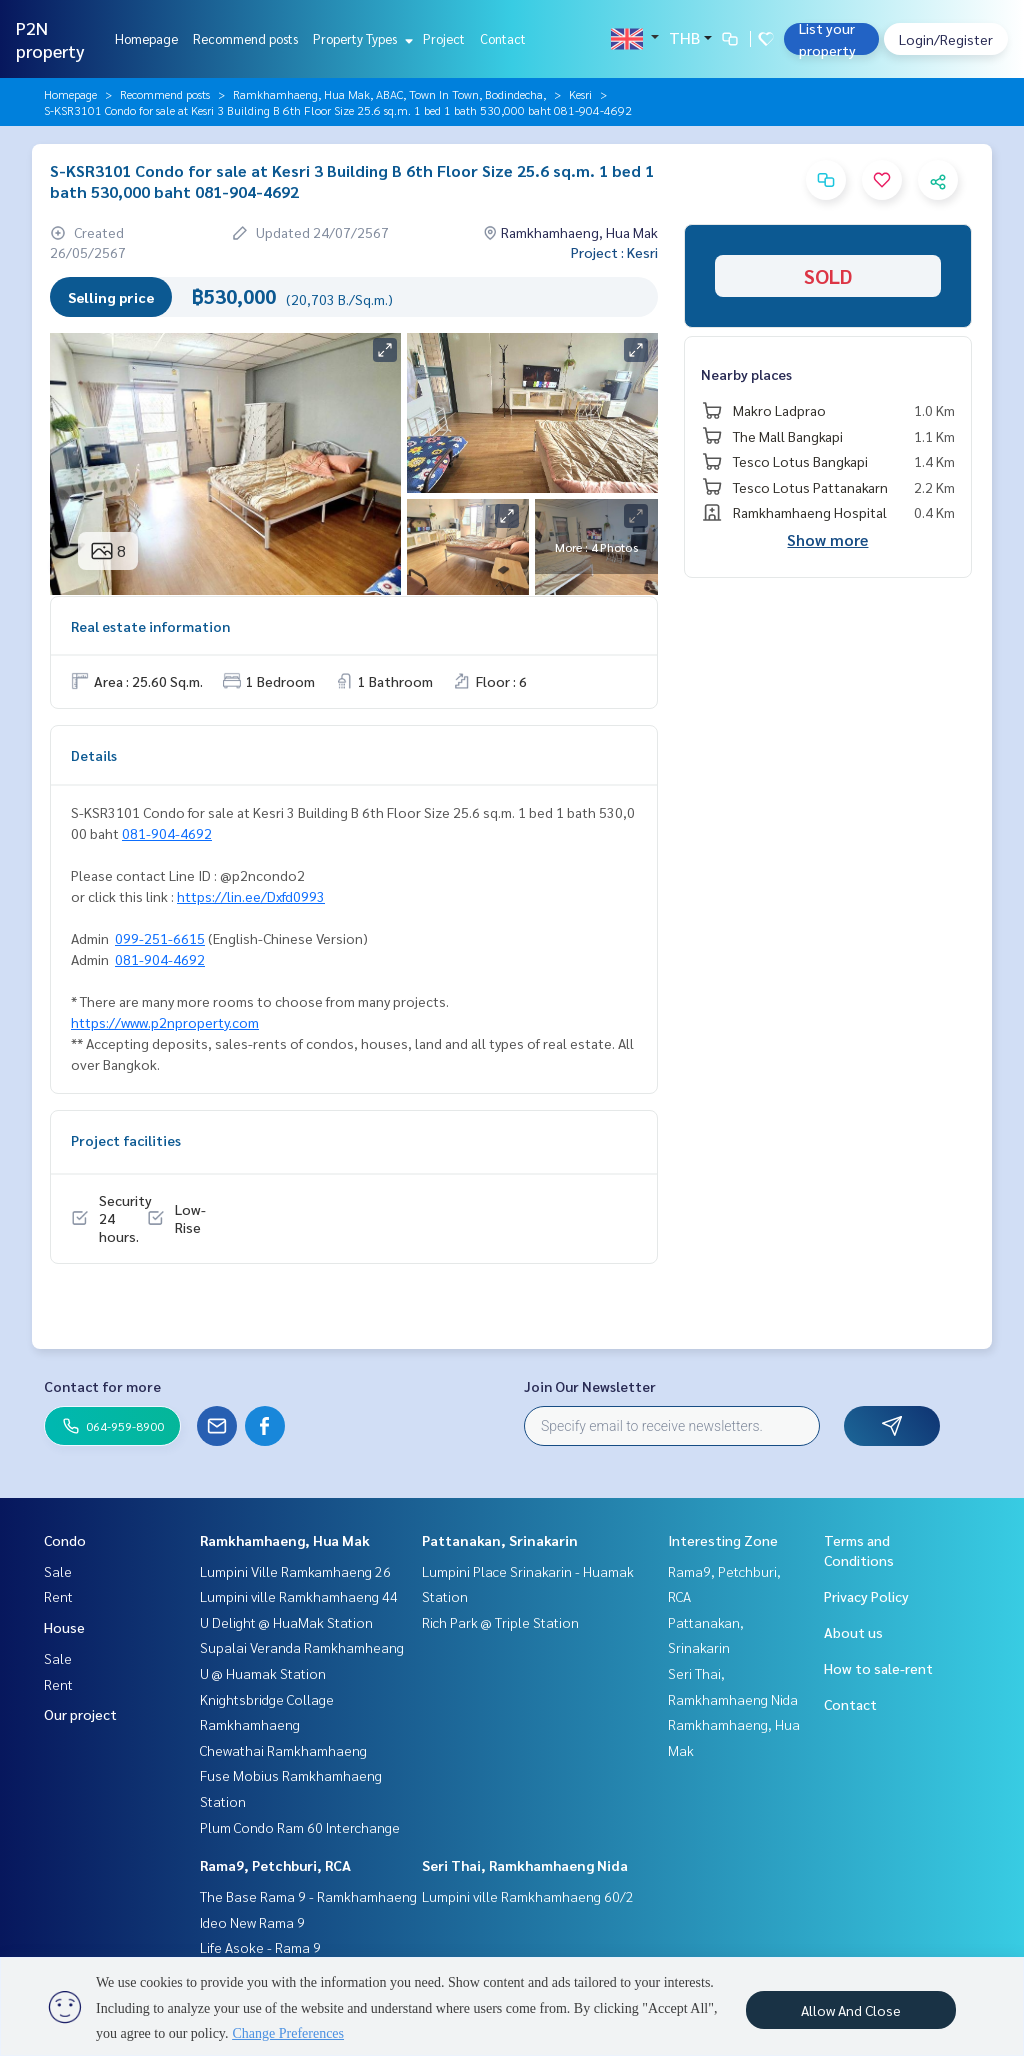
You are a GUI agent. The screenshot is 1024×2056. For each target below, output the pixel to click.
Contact (503, 38)
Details (94, 755)
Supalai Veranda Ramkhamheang (302, 1647)
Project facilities (126, 1140)
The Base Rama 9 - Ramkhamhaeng (308, 1896)
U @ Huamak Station (263, 1673)
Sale (58, 1571)
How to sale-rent (878, 1668)
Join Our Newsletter (590, 1386)
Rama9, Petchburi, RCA (275, 1865)
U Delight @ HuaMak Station (286, 1622)
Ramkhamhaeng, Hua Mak (285, 1540)
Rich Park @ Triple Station (500, 1622)
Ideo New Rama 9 (252, 1922)
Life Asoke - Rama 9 (260, 1947)
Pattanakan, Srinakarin (500, 1540)
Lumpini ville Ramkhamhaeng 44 (299, 1596)
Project (444, 38)
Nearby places (746, 374)
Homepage (146, 38)
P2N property (50, 39)
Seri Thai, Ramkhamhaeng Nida (525, 1865)
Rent (58, 1596)
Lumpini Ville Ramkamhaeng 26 (295, 1571)
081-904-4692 (167, 833)
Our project (80, 1714)
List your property (827, 39)
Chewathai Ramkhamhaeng (283, 1750)
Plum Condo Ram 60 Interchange (300, 1827)
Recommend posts (245, 38)
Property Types (360, 38)
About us (853, 1632)
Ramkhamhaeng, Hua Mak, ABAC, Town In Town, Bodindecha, (389, 94)
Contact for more (102, 1386)
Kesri (580, 94)
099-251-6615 (160, 938)
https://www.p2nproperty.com (165, 1022)
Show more (827, 539)
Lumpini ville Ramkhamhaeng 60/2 (528, 1896)
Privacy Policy (866, 1596)
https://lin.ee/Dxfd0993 (251, 896)
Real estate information (150, 626)
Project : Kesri (614, 252)
